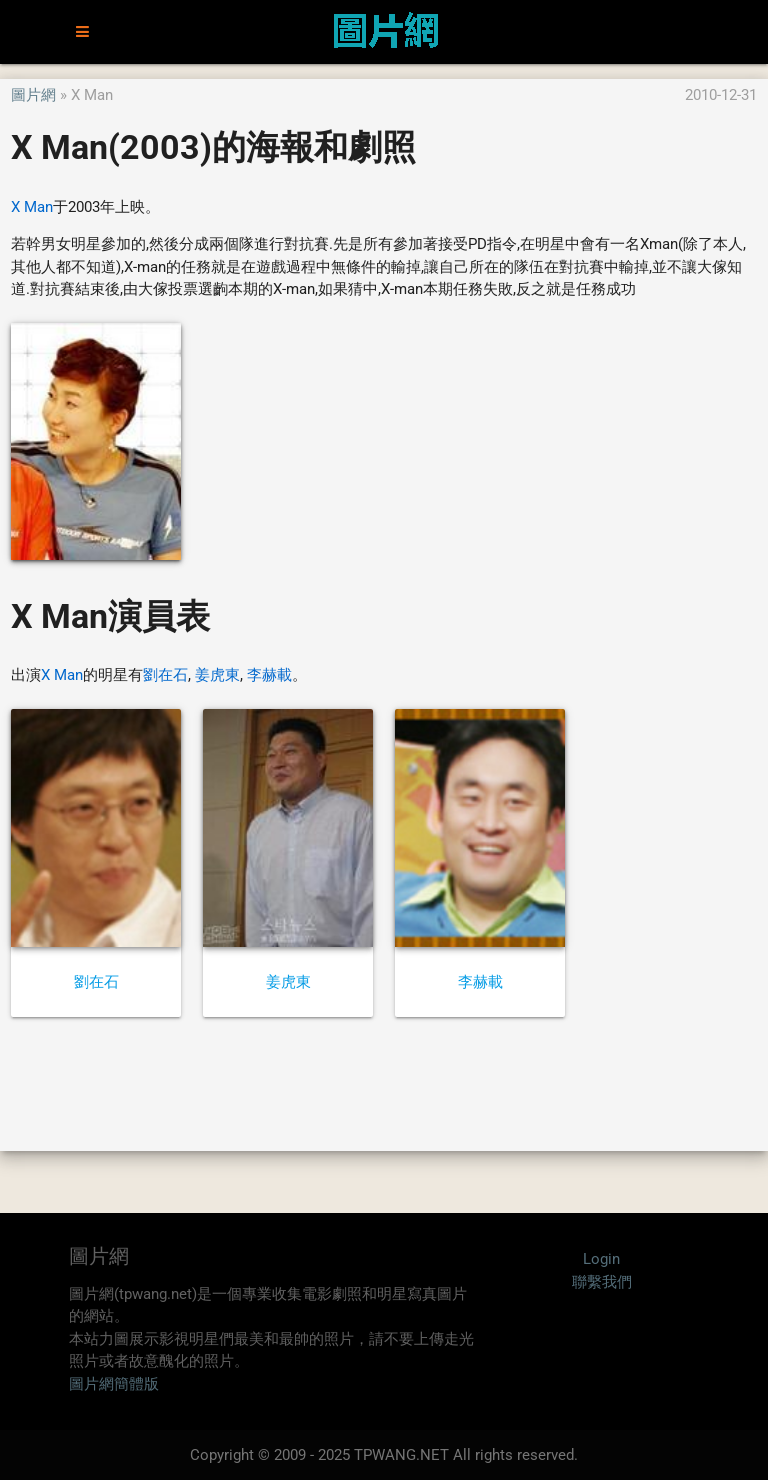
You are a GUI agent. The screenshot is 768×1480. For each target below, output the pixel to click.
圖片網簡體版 (114, 1384)
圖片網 (33, 95)
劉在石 (165, 675)
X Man (32, 207)
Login (601, 1259)
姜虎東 (217, 675)
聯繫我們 (602, 1282)
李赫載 (269, 675)
